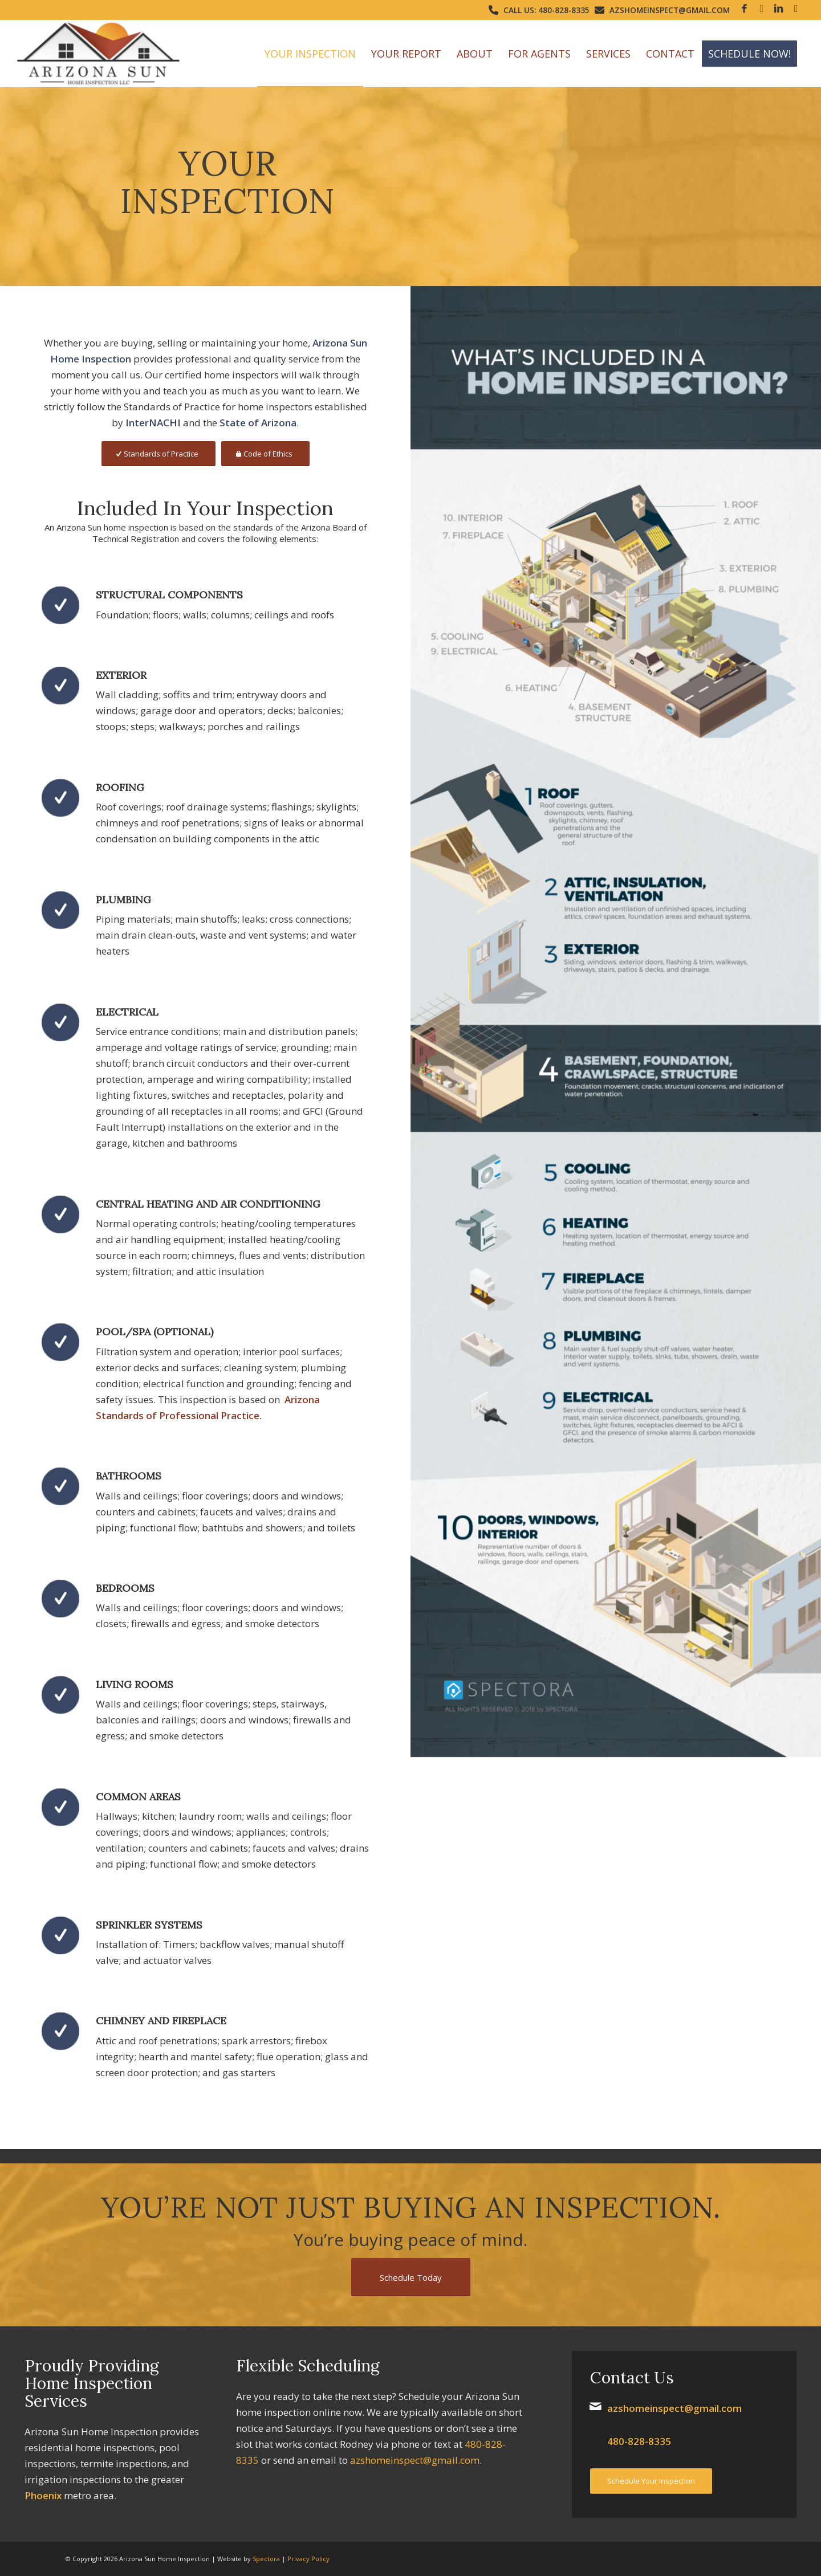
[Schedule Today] (410, 2277)
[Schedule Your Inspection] (651, 2481)
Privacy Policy (308, 2558)
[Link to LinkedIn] (778, 8)
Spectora (266, 2558)
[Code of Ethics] (265, 454)
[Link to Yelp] (795, 8)
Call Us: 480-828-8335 (546, 10)
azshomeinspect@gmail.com (669, 10)
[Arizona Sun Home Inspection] (99, 54)
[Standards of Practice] (158, 454)
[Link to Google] (761, 8)
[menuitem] (310, 54)
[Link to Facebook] (744, 8)
